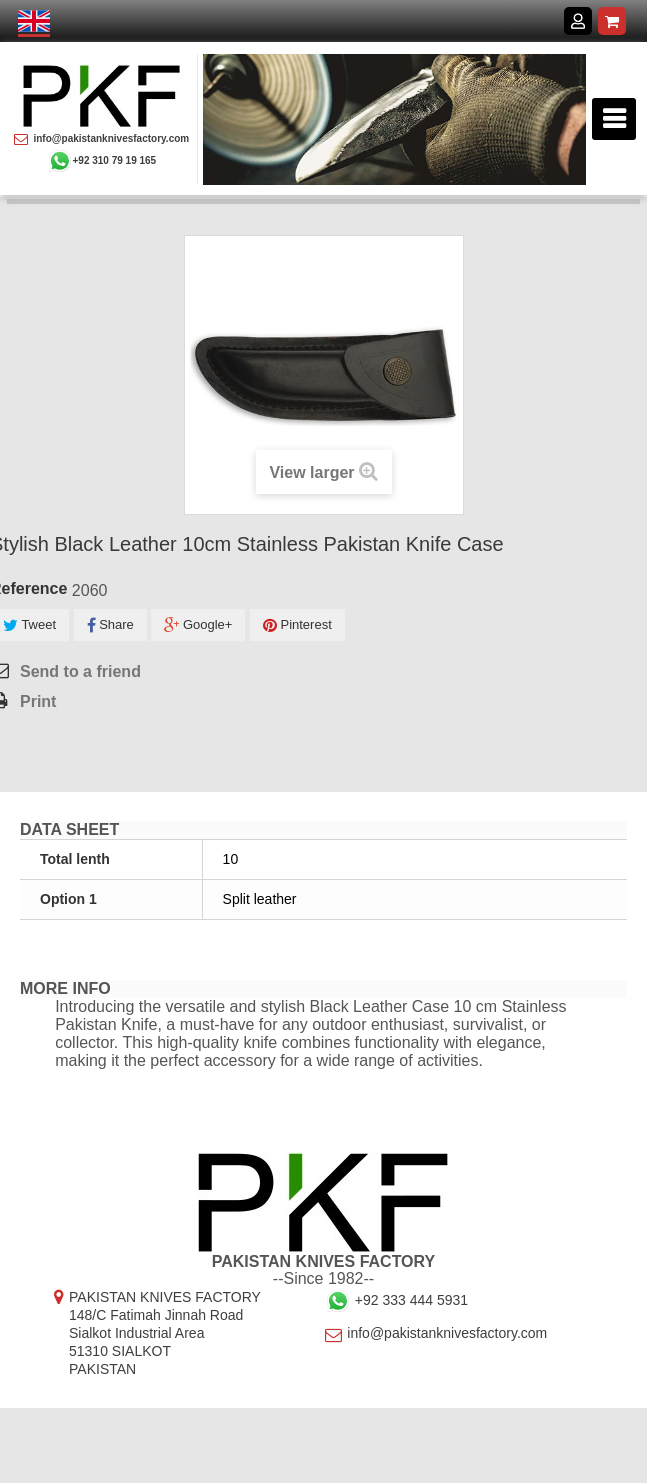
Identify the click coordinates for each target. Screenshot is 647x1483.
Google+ (198, 625)
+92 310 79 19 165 (101, 161)
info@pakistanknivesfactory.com (101, 139)
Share (110, 625)
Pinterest (297, 625)
